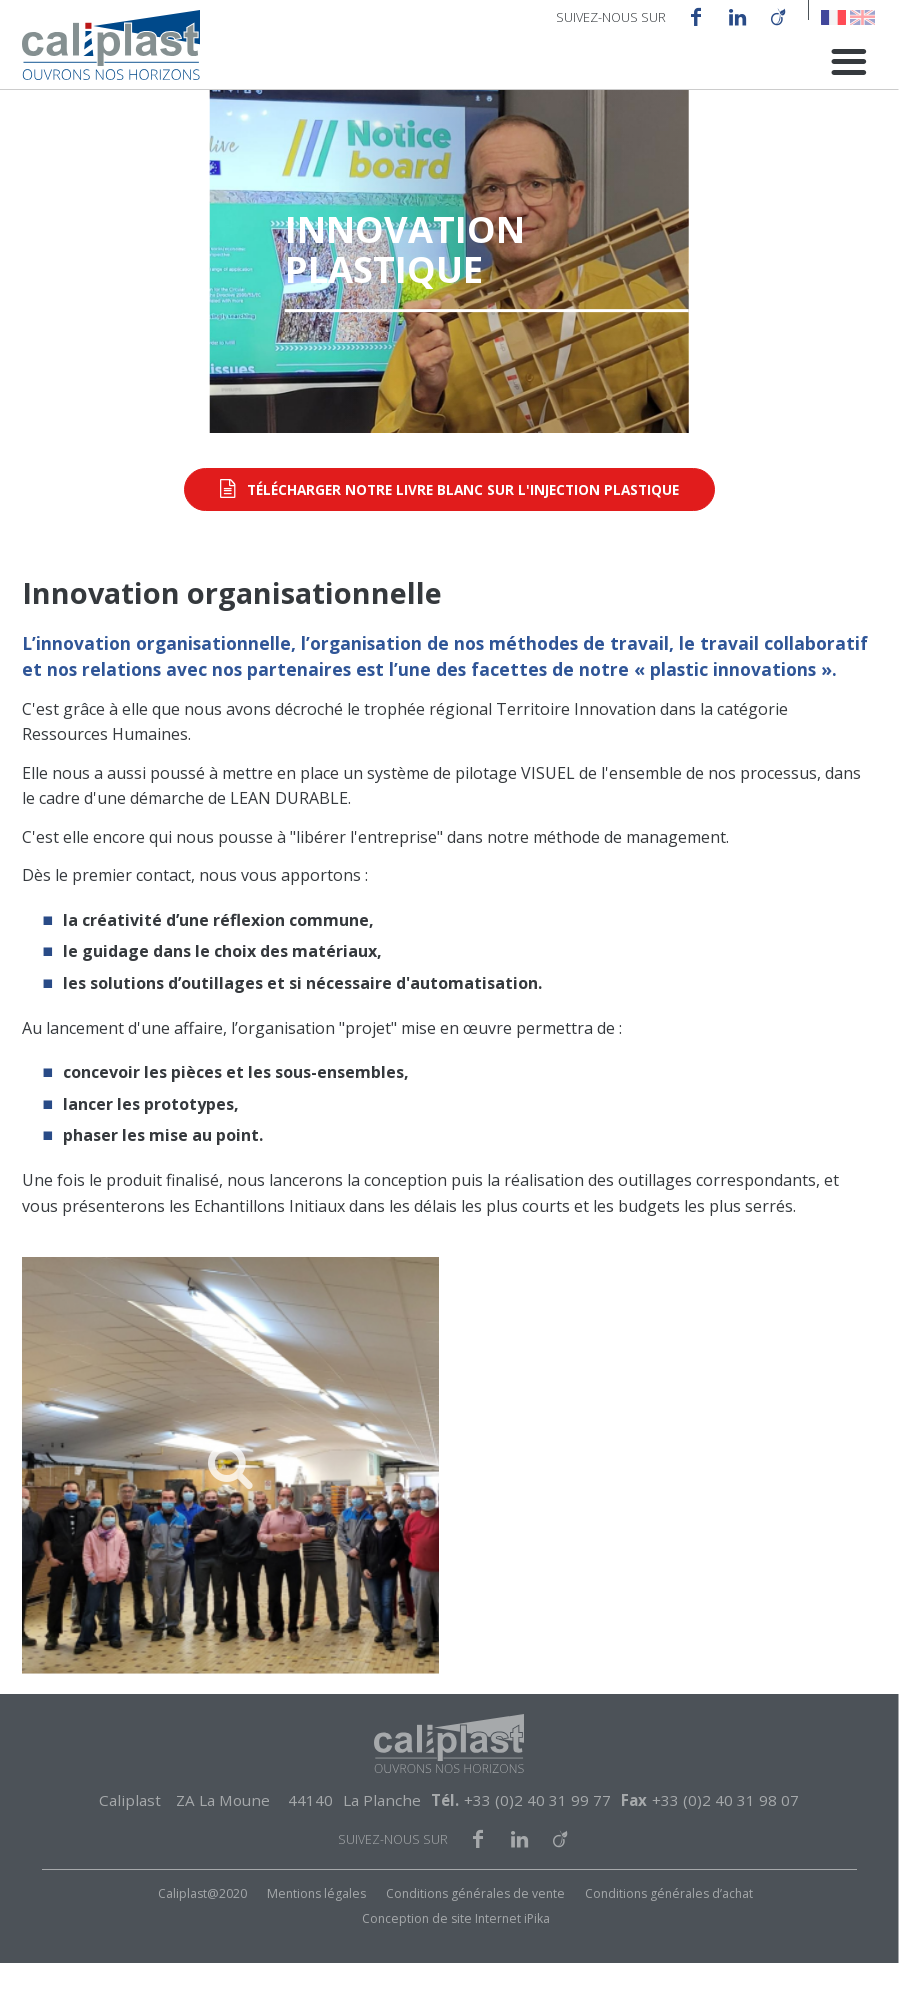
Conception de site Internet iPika (456, 1955)
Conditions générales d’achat (669, 1931)
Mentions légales (316, 1931)
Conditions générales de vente (475, 1931)
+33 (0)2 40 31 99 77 (537, 1837)
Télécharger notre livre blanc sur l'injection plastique (463, 526)
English (862, 17)
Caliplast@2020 (202, 1931)
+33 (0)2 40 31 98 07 (725, 1837)
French (833, 17)
